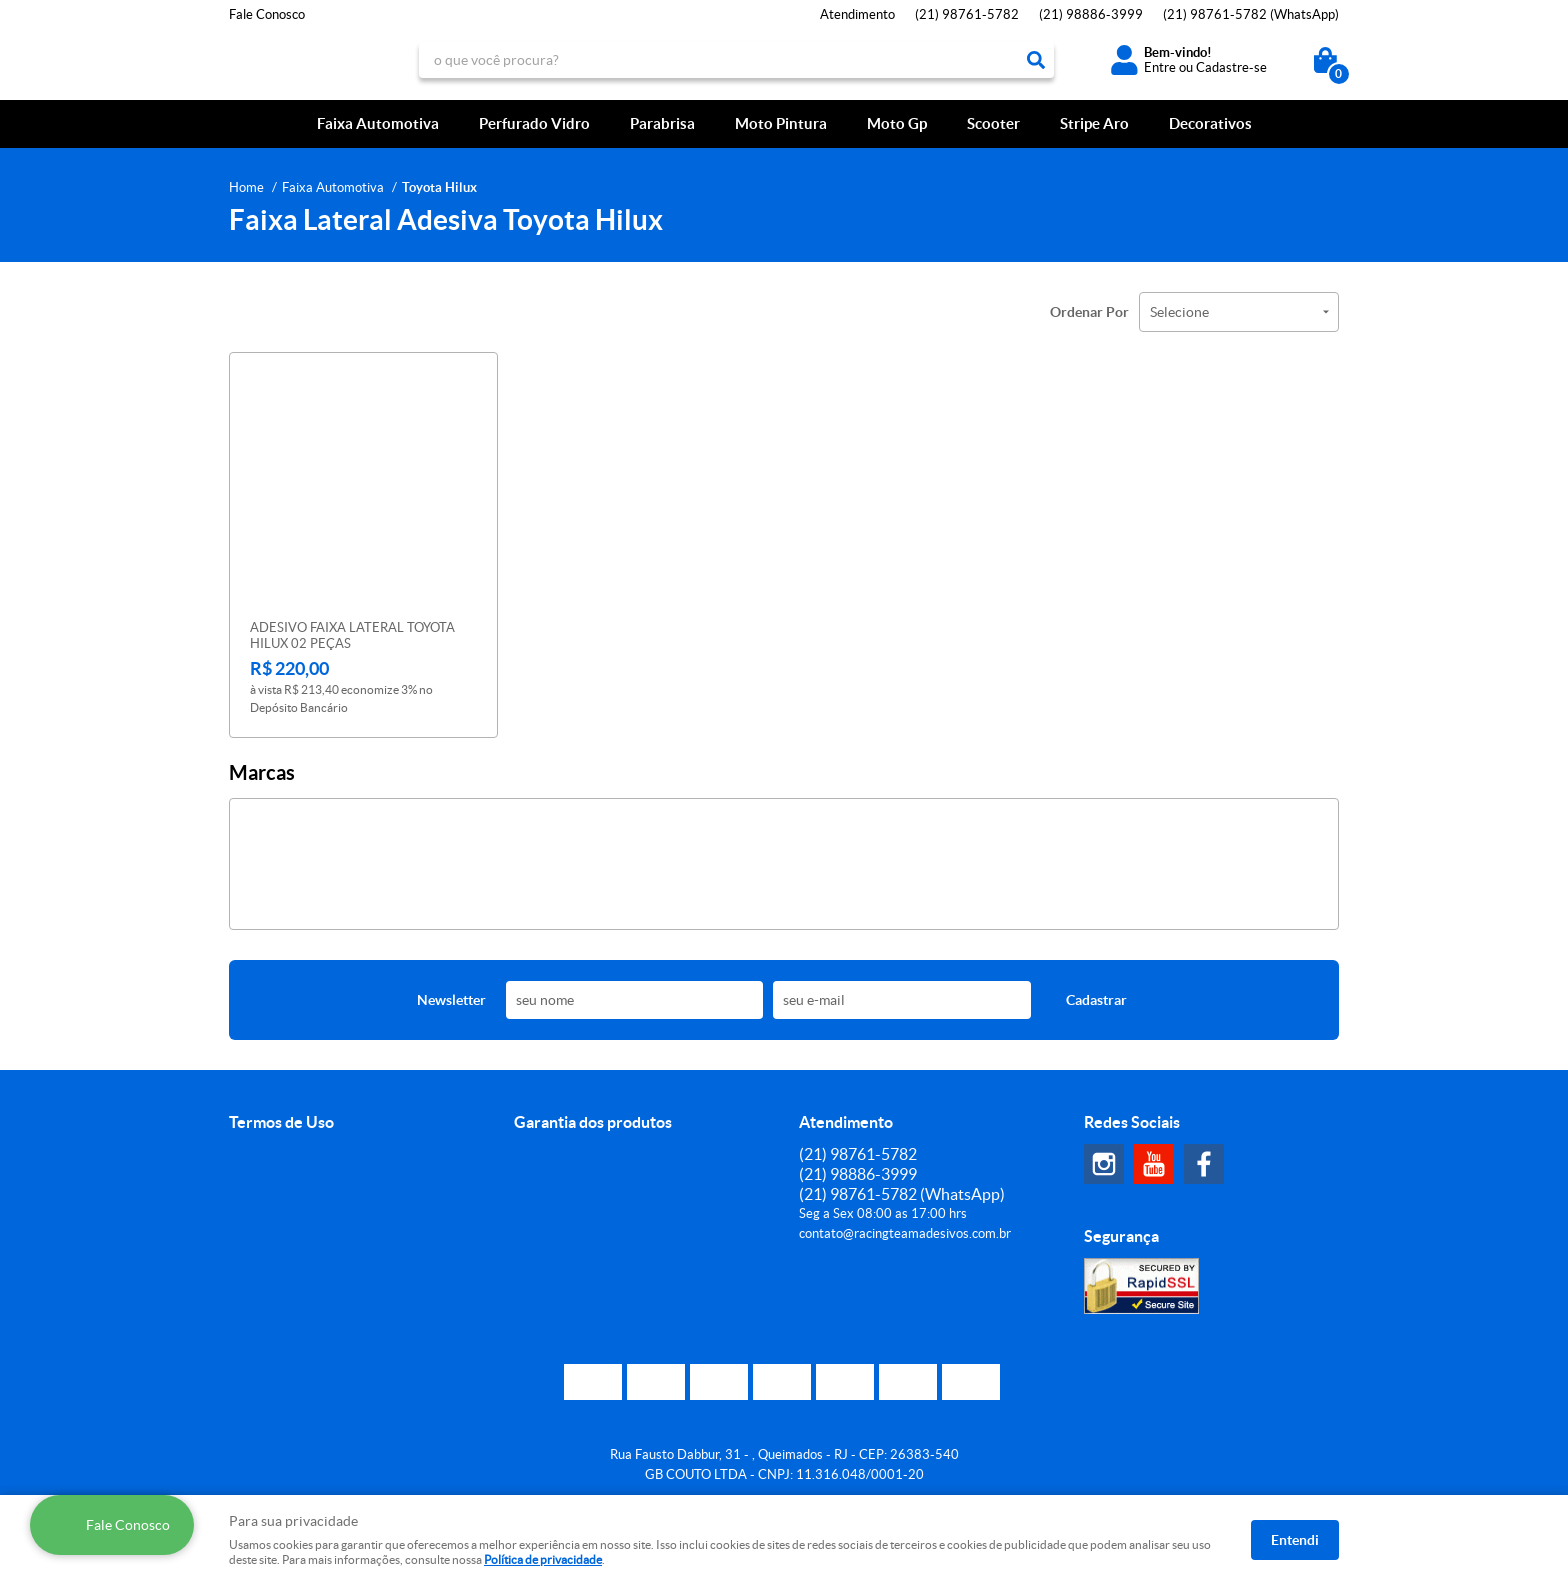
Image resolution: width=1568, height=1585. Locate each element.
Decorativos (1210, 123)
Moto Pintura (781, 123)
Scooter (993, 123)
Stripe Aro (1094, 123)
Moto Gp (897, 123)
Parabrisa (662, 123)
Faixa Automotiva (378, 123)
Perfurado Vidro (534, 123)
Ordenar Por (1089, 312)
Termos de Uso (281, 1122)
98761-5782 (967, 14)
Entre (1160, 67)
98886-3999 (1091, 14)
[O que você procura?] (1036, 60)
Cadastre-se (1231, 67)
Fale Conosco (267, 14)
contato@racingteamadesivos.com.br (905, 1233)
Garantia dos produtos (593, 1122)
